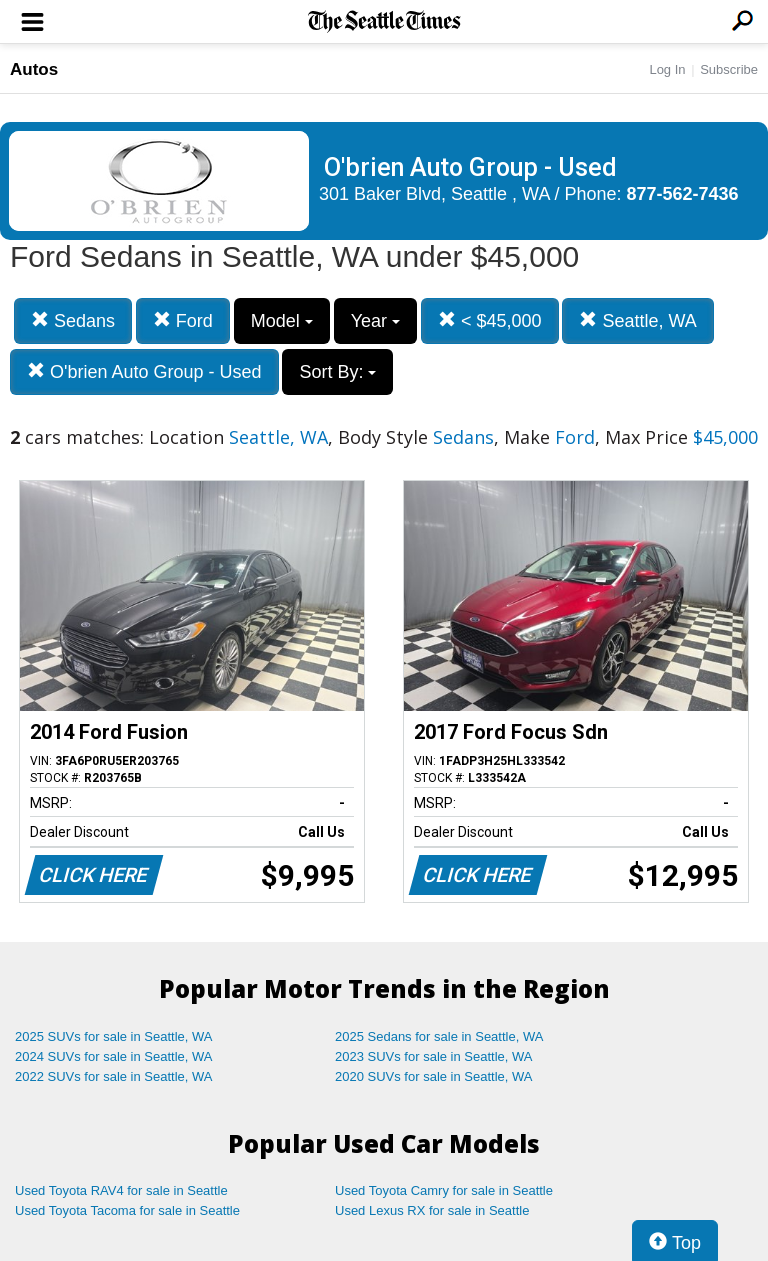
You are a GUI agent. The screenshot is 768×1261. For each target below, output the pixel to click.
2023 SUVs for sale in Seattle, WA (434, 1056)
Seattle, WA (637, 320)
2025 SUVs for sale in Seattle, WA (114, 1036)
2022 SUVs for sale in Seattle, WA (114, 1076)
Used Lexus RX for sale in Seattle (432, 1210)
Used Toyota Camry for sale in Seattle (444, 1190)
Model (282, 321)
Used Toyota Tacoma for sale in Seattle (127, 1210)
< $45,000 (490, 320)
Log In (667, 69)
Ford (183, 320)
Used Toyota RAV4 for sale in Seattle (121, 1190)
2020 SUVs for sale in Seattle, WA (434, 1076)
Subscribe (729, 69)
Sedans (73, 320)
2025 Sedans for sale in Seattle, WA (439, 1036)
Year (375, 321)
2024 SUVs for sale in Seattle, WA (114, 1056)
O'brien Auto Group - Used (144, 371)
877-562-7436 (683, 194)
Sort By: (337, 372)
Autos (34, 69)
